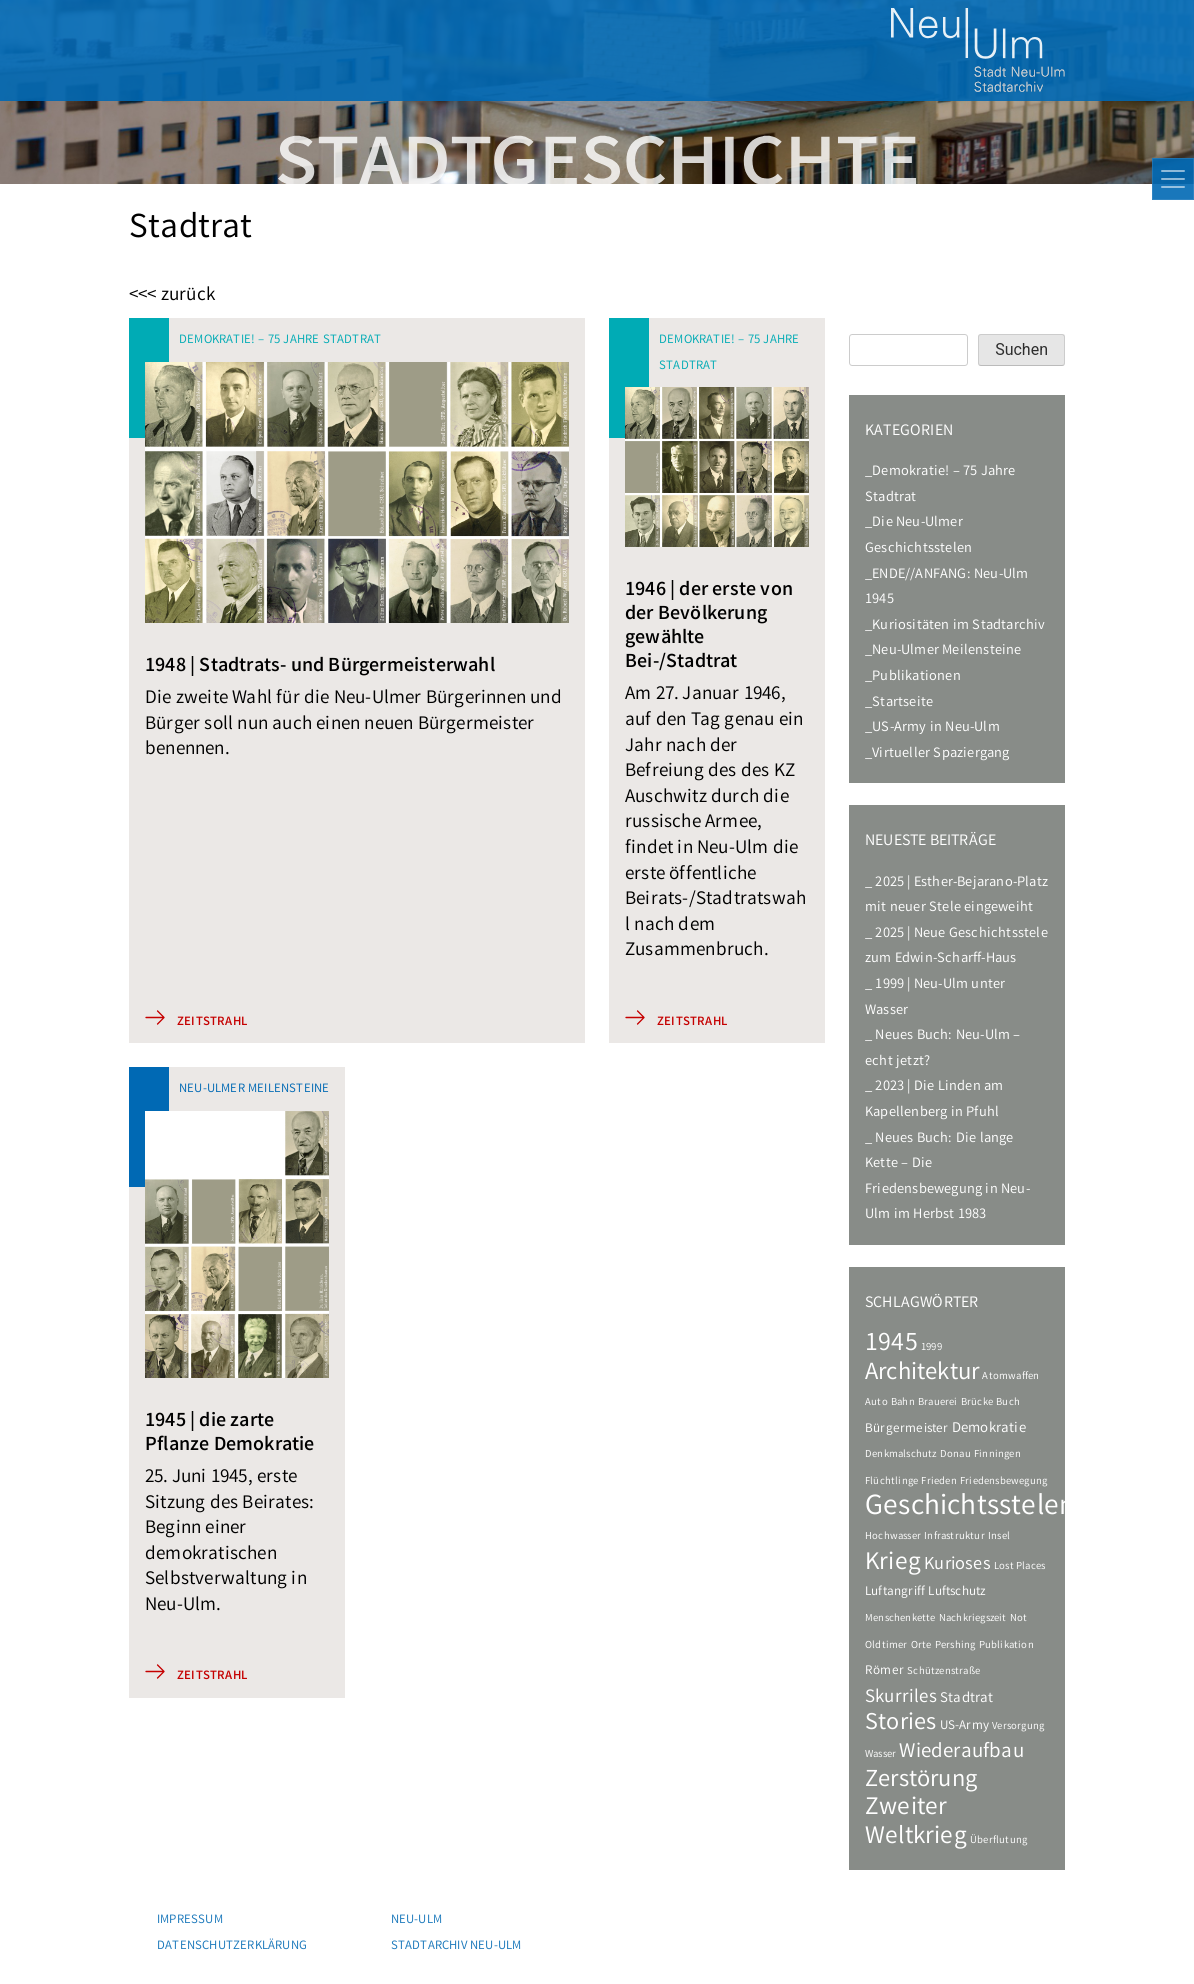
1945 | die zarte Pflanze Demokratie (230, 1433)
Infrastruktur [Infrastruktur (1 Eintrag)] (954, 1537)
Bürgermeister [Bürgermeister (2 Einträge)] (907, 1429)
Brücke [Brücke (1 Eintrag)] (977, 1403)
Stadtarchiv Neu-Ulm (456, 1946)
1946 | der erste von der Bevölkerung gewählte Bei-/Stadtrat (709, 626)
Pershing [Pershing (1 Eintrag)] (955, 1646)
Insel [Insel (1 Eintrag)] (999, 1537)
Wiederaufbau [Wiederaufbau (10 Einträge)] (961, 1753)
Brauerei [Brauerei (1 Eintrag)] (938, 1403)
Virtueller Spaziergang (940, 754)
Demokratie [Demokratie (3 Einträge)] (989, 1429)
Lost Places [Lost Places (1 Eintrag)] (1019, 1567)
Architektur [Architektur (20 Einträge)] (922, 1374)
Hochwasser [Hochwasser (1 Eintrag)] (893, 1537)
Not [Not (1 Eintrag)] (1019, 1619)
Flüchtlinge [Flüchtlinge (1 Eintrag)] (891, 1482)
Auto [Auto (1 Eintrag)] (876, 1403)
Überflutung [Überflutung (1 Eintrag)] (998, 1841)
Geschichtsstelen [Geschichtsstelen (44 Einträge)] (970, 1508)
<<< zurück (172, 297)
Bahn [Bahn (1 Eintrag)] (903, 1403)
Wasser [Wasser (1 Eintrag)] (880, 1755)
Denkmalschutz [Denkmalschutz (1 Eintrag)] (901, 1455)
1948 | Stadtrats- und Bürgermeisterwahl (320, 666)
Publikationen (916, 677)
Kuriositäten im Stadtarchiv (958, 626)
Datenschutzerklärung (232, 1946)
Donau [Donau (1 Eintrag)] (955, 1455)
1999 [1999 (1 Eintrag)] (931, 1348)
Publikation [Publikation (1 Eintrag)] (1006, 1646)
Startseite (902, 703)
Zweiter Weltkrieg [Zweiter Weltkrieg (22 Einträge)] (916, 1823)
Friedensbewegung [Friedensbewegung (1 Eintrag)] (1003, 1482)
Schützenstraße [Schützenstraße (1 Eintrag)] (943, 1672)
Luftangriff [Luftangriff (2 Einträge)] (895, 1592)
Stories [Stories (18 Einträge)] (900, 1724)
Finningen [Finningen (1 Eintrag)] (997, 1455)
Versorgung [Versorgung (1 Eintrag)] (1018, 1727)
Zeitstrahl (212, 1022)
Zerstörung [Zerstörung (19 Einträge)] (921, 1781)
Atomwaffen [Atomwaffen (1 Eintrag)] (1010, 1377)
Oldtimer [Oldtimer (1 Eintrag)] (886, 1646)
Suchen (1021, 349)
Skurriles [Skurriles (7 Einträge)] (901, 1698)
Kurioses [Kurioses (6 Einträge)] (957, 1565)
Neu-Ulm (416, 1920)
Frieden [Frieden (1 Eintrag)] (938, 1482)
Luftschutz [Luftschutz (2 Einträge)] (957, 1592)
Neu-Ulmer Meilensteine (946, 651)
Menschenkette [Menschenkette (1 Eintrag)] (900, 1619)
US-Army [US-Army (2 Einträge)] (964, 1726)
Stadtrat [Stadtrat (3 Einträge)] (967, 1699)
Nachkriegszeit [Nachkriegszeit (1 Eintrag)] (973, 1619)
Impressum (190, 1920)
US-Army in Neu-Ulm (936, 728)
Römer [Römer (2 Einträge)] (884, 1671)
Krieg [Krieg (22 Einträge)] (893, 1563)
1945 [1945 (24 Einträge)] (891, 1344)
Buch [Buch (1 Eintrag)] (1008, 1403)
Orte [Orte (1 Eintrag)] (921, 1646)
